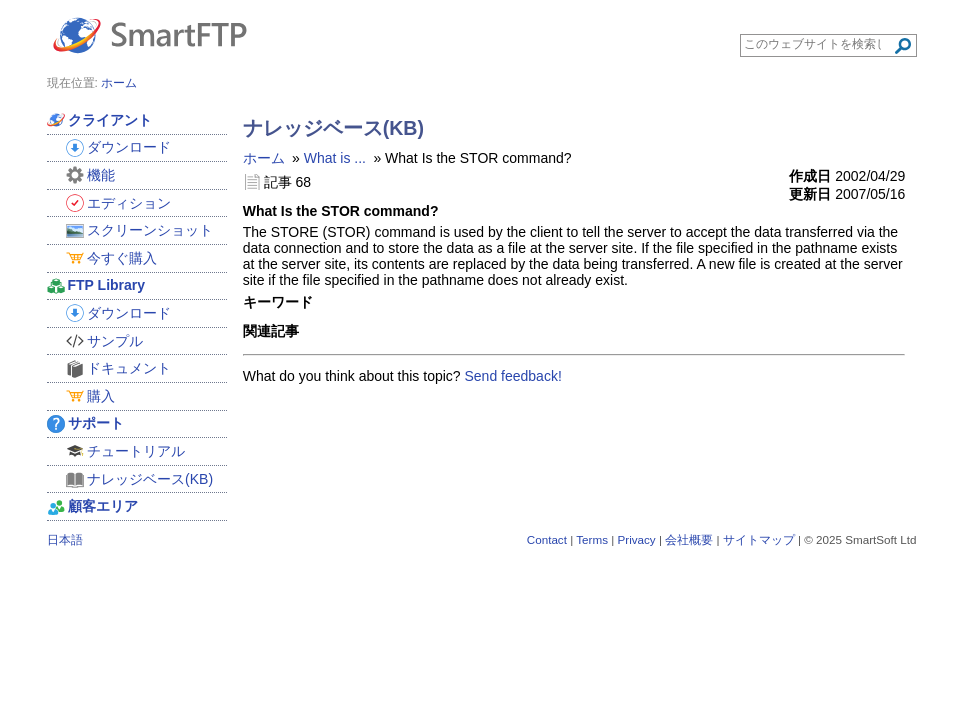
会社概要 (689, 539)
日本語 (65, 539)
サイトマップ (759, 539)
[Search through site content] (818, 44)
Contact (547, 539)
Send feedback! (513, 376)
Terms (592, 539)
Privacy (636, 539)
